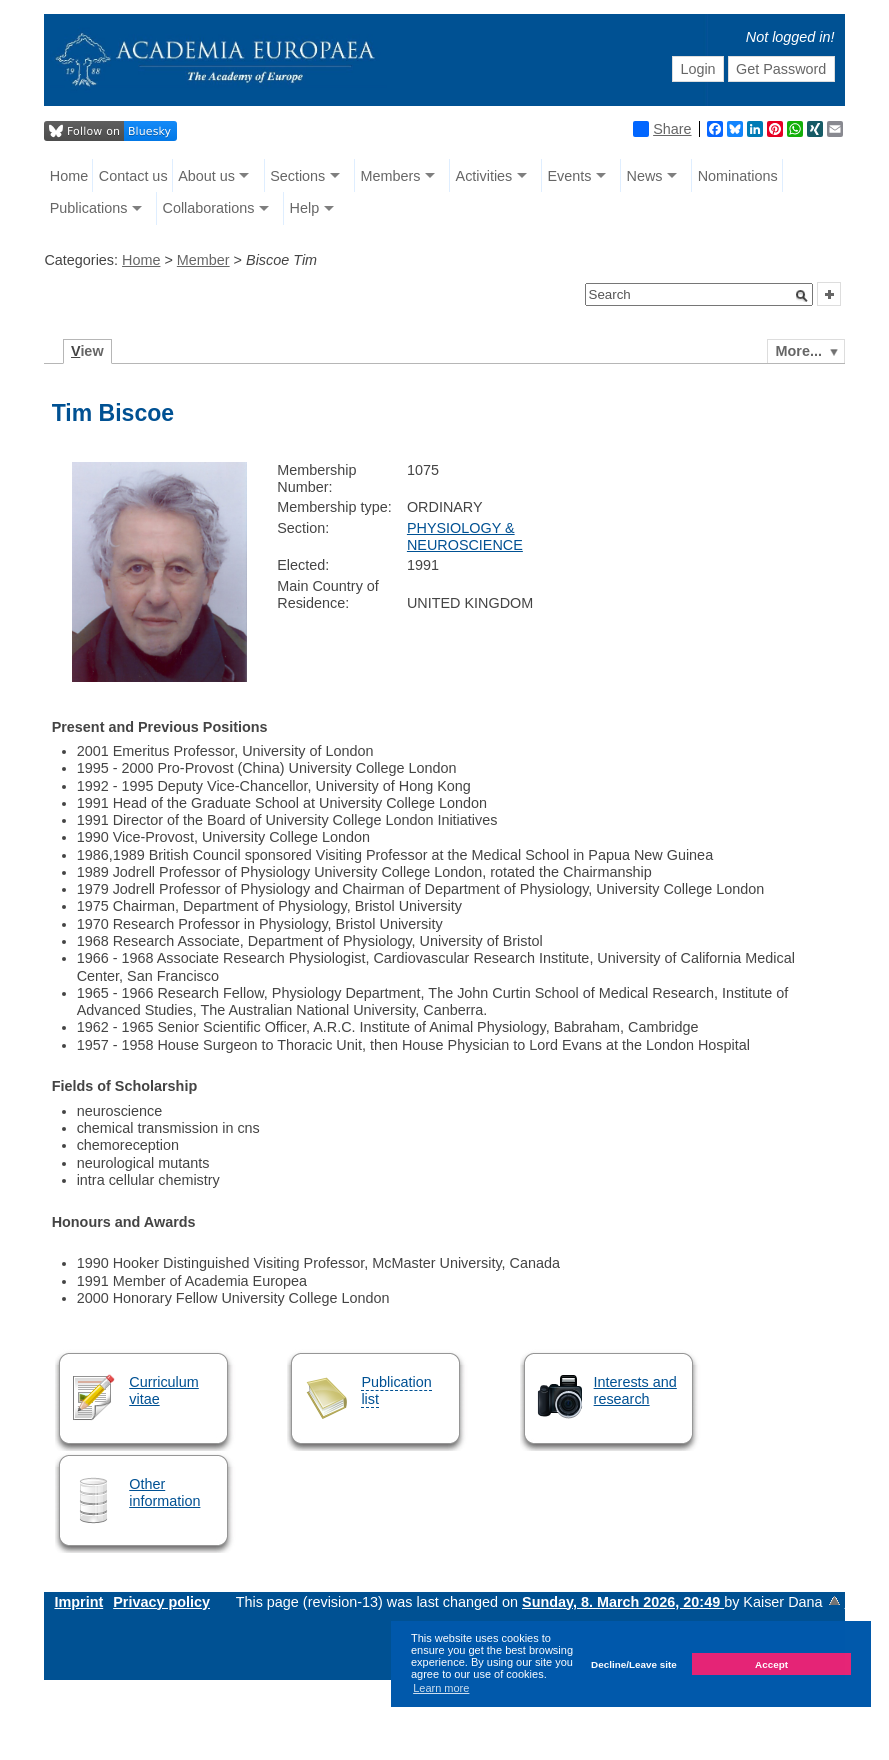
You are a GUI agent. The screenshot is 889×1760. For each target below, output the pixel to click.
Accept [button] (771, 1664)
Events (569, 176)
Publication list (396, 1390)
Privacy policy (161, 1602)
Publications (89, 208)
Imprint (78, 1602)
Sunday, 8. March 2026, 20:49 (623, 1602)
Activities (484, 176)
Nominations (738, 176)
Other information (164, 1492)
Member (203, 260)
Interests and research (635, 1390)
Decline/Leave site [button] (634, 1664)
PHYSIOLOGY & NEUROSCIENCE (465, 536)
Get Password (781, 69)
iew (87, 351)
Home (69, 176)
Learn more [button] (441, 1688)
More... (799, 351)
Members (390, 176)
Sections (297, 176)
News (645, 176)
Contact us (133, 176)
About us (206, 176)
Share (662, 129)
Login (697, 69)
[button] (802, 296)
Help (305, 208)
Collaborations (208, 208)
